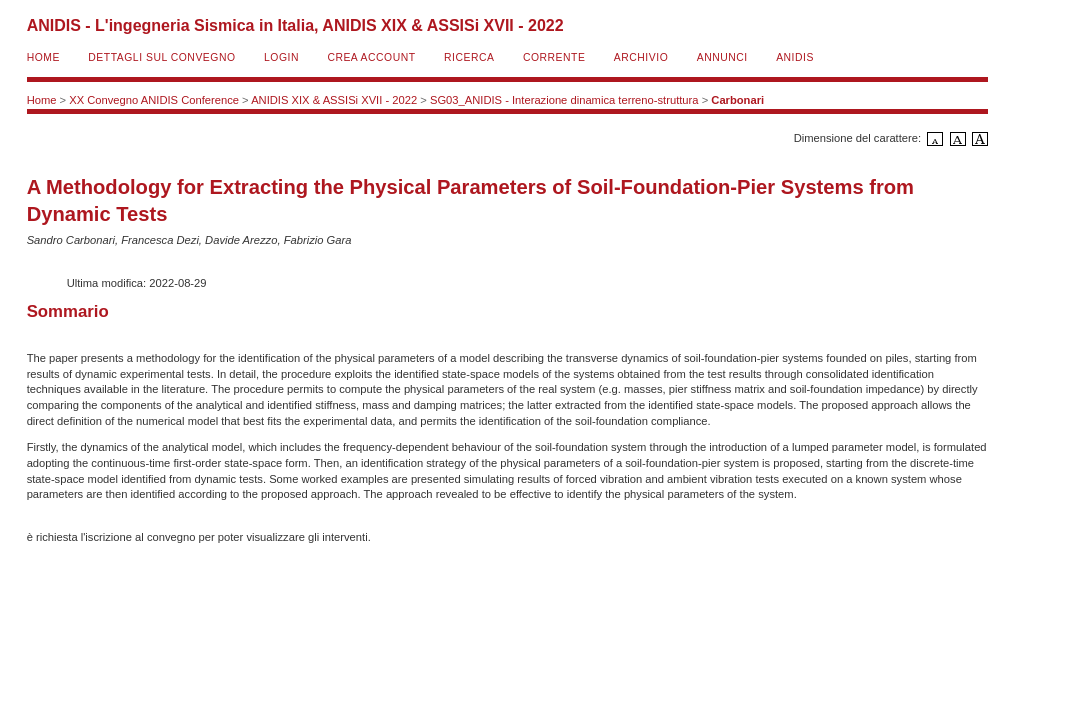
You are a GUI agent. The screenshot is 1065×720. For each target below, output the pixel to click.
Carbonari (737, 100)
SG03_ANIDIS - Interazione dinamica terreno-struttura (564, 100)
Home (43, 57)
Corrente (554, 57)
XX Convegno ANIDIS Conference (154, 100)
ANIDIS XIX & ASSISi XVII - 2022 (334, 100)
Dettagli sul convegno (161, 57)
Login (281, 57)
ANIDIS (795, 57)
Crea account (371, 57)
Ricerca (469, 57)
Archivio (641, 57)
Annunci (722, 57)
